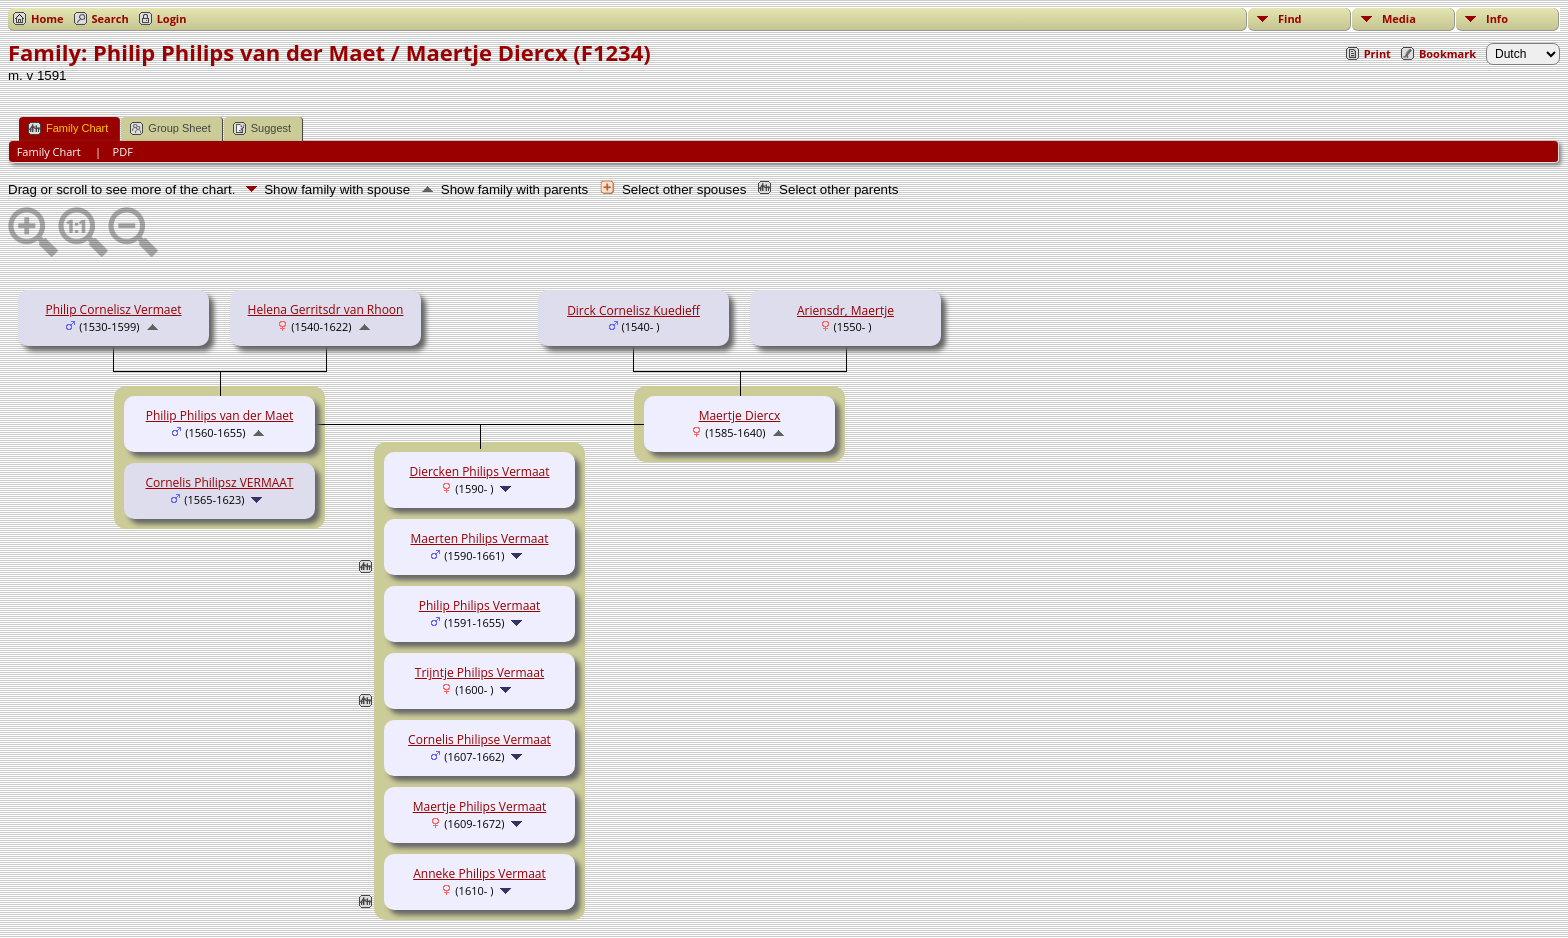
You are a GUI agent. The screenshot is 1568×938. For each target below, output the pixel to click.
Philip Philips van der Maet (220, 415)
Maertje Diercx (740, 415)
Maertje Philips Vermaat (480, 806)
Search (110, 18)
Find (1290, 18)
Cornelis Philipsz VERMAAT (220, 482)
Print (1377, 53)
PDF (123, 151)
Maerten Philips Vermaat (480, 538)
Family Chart (68, 128)
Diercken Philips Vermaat (479, 471)
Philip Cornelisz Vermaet (113, 309)
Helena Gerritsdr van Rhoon (326, 309)
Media (1399, 18)
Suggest (262, 128)
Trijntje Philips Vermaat (479, 672)
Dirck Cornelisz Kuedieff (633, 310)
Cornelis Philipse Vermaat (479, 739)
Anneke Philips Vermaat (479, 873)
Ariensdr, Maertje (845, 310)
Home (47, 18)
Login (172, 18)
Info (1497, 18)
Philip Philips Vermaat (480, 605)
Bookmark (1447, 53)
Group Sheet (170, 128)
